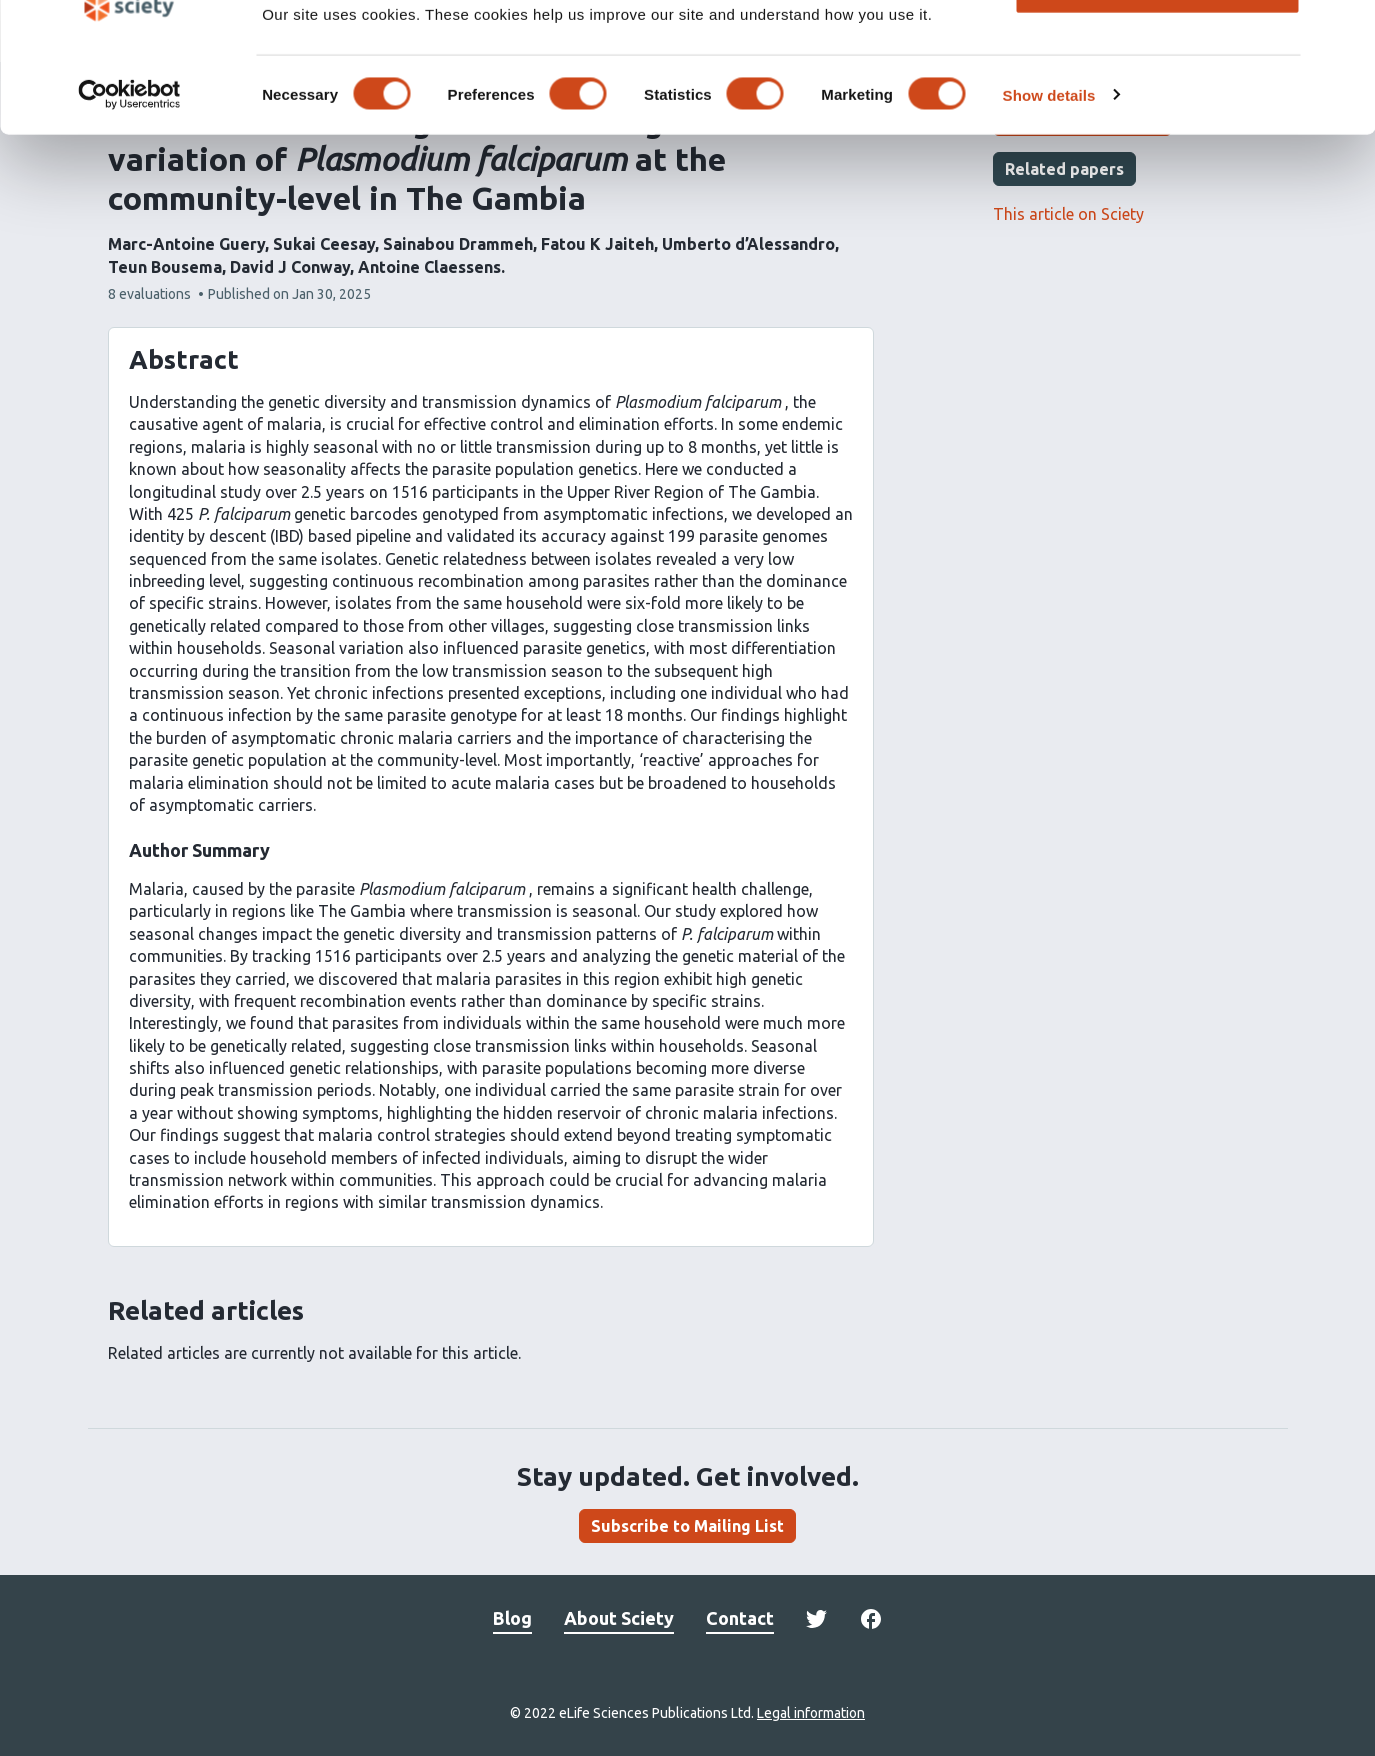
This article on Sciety (1068, 214)
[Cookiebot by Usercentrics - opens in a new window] (129, 154)
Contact (740, 1618)
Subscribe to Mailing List (687, 1526)
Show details (1049, 153)
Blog (512, 1618)
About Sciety (619, 1618)
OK (1157, 48)
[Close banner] (1344, 31)
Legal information (811, 1713)
